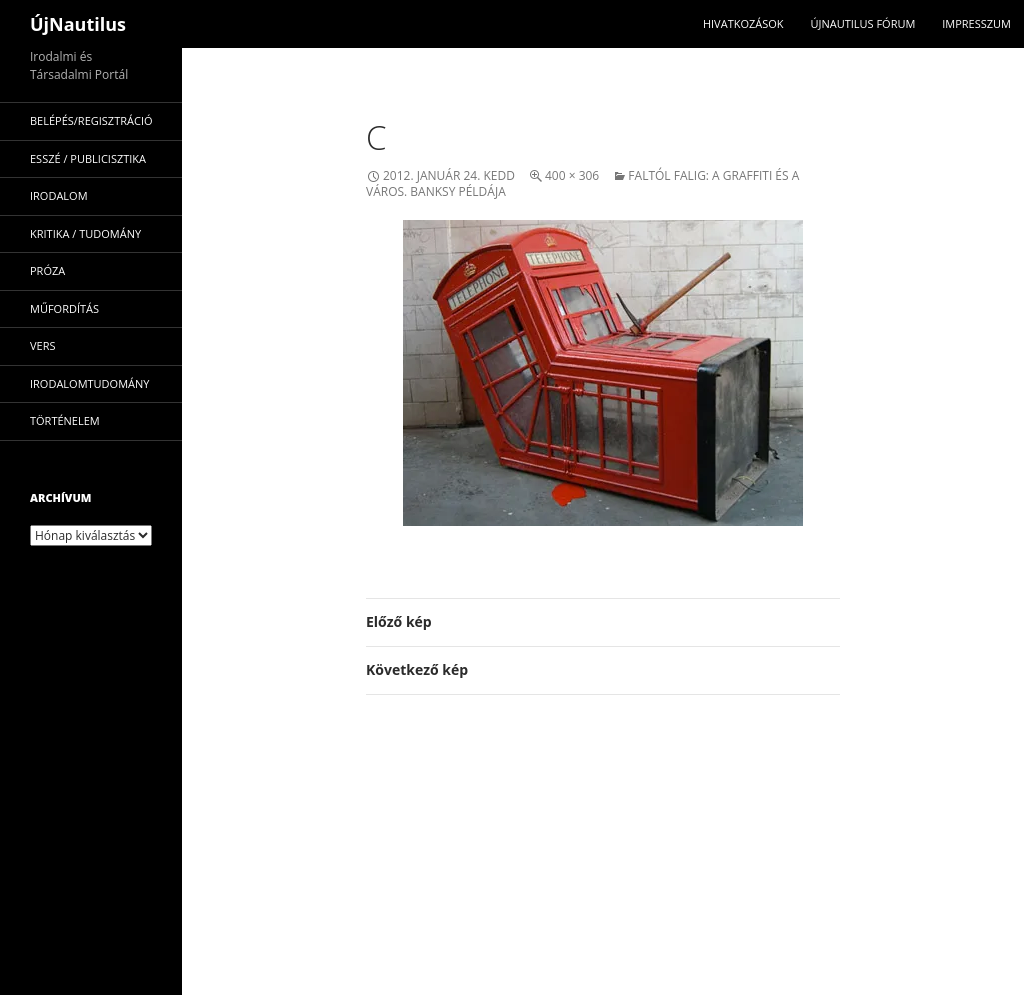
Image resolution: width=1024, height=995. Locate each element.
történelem (65, 420)
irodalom (59, 195)
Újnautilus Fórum (862, 23)
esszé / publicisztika (88, 158)
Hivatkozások (743, 23)
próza (47, 270)
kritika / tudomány (85, 233)
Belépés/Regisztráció (91, 120)
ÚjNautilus (78, 24)
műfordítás (64, 308)
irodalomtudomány (89, 383)
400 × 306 (572, 175)
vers (43, 345)
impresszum (976, 23)
